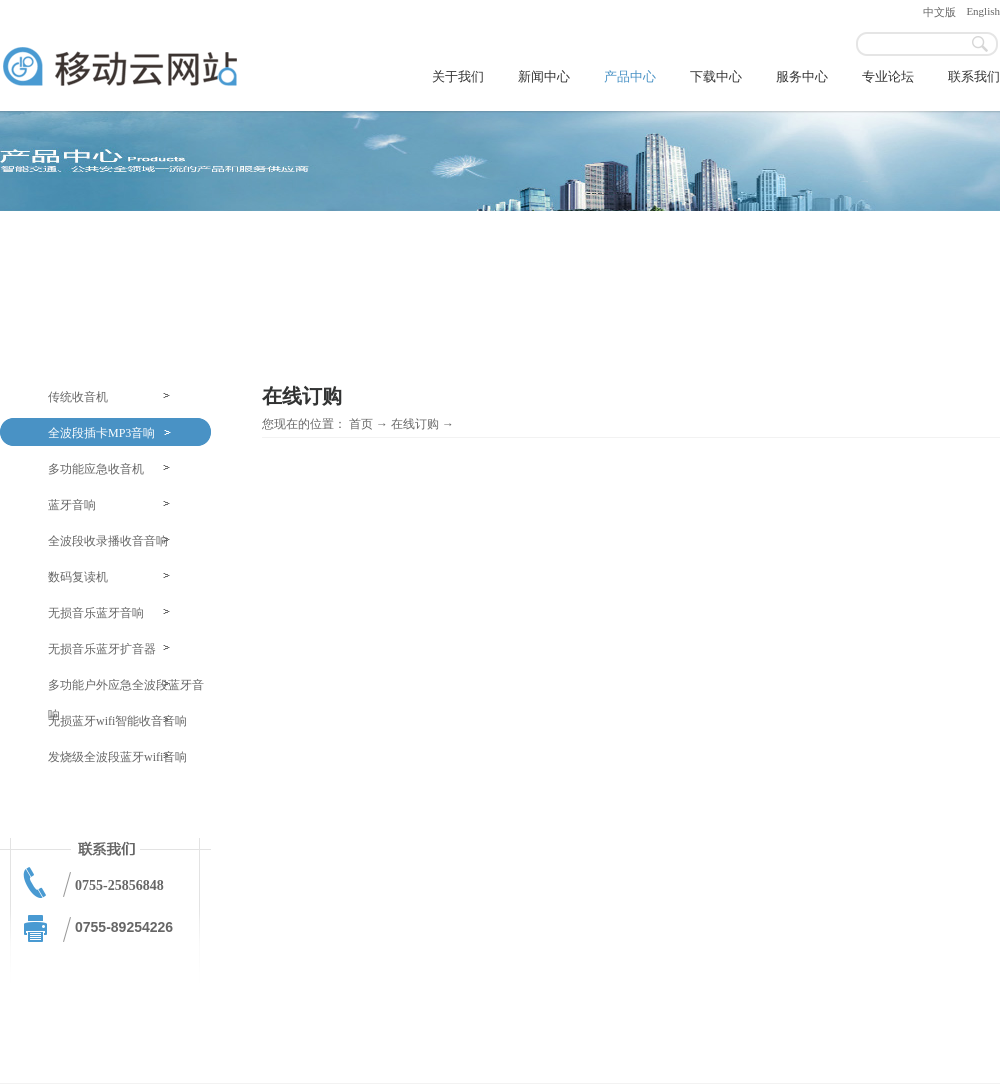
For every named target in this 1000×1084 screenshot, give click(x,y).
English (983, 11)
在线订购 (415, 424)
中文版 (939, 12)
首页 (361, 424)
